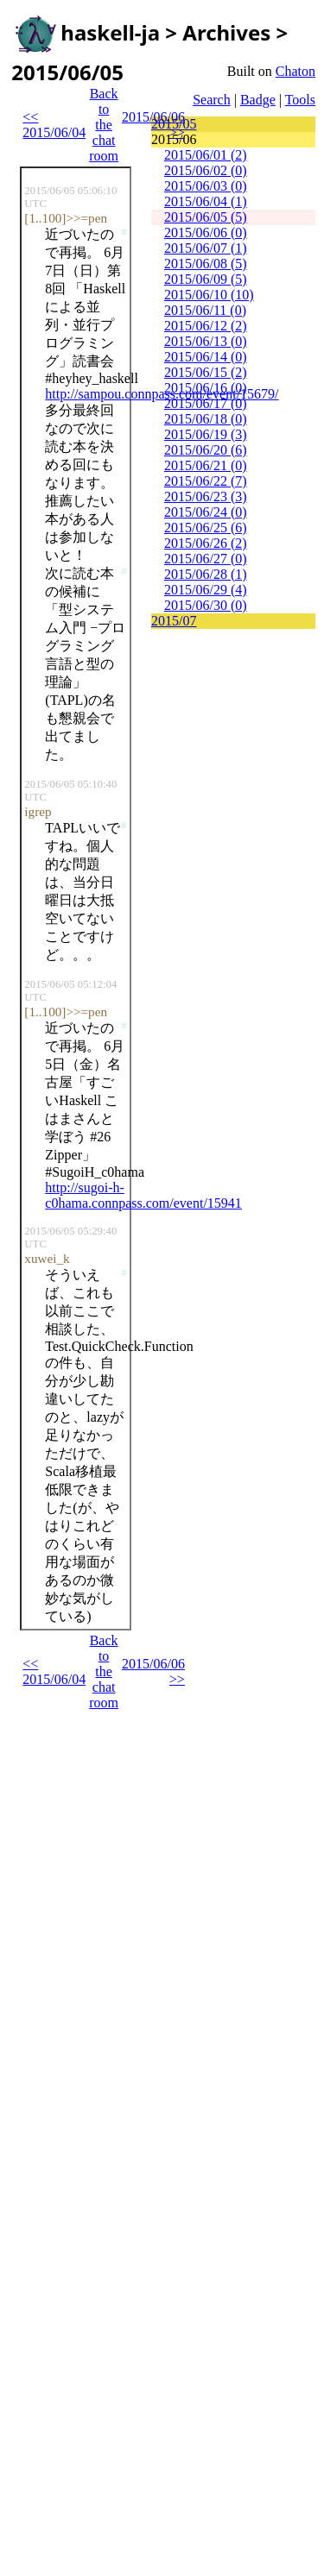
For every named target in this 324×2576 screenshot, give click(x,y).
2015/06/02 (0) (205, 170)
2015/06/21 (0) (205, 465)
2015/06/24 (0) (205, 512)
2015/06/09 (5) (205, 279)
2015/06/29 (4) (205, 589)
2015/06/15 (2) (205, 372)
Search (212, 99)
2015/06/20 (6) (205, 450)
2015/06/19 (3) (205, 434)
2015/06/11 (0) (205, 310)
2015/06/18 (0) (205, 419)
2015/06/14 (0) (205, 356)
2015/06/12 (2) (205, 325)
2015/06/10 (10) (209, 294)
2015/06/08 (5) (205, 263)
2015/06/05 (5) (205, 217)
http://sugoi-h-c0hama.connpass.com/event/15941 (143, 1195)
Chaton (295, 71)
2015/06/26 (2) (205, 543)
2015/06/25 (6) (205, 527)
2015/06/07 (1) (205, 248)
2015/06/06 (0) (205, 232)
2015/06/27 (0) (205, 558)
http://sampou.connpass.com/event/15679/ (161, 393)
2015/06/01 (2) (205, 155)
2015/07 (173, 620)
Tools (300, 99)
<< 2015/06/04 (54, 125)
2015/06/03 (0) (205, 186)
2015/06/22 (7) (205, 481)
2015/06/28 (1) (205, 574)
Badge (258, 99)
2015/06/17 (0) (205, 403)
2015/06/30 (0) (205, 605)
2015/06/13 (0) (205, 341)
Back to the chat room (103, 124)
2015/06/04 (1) (205, 201)
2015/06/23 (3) (205, 496)
